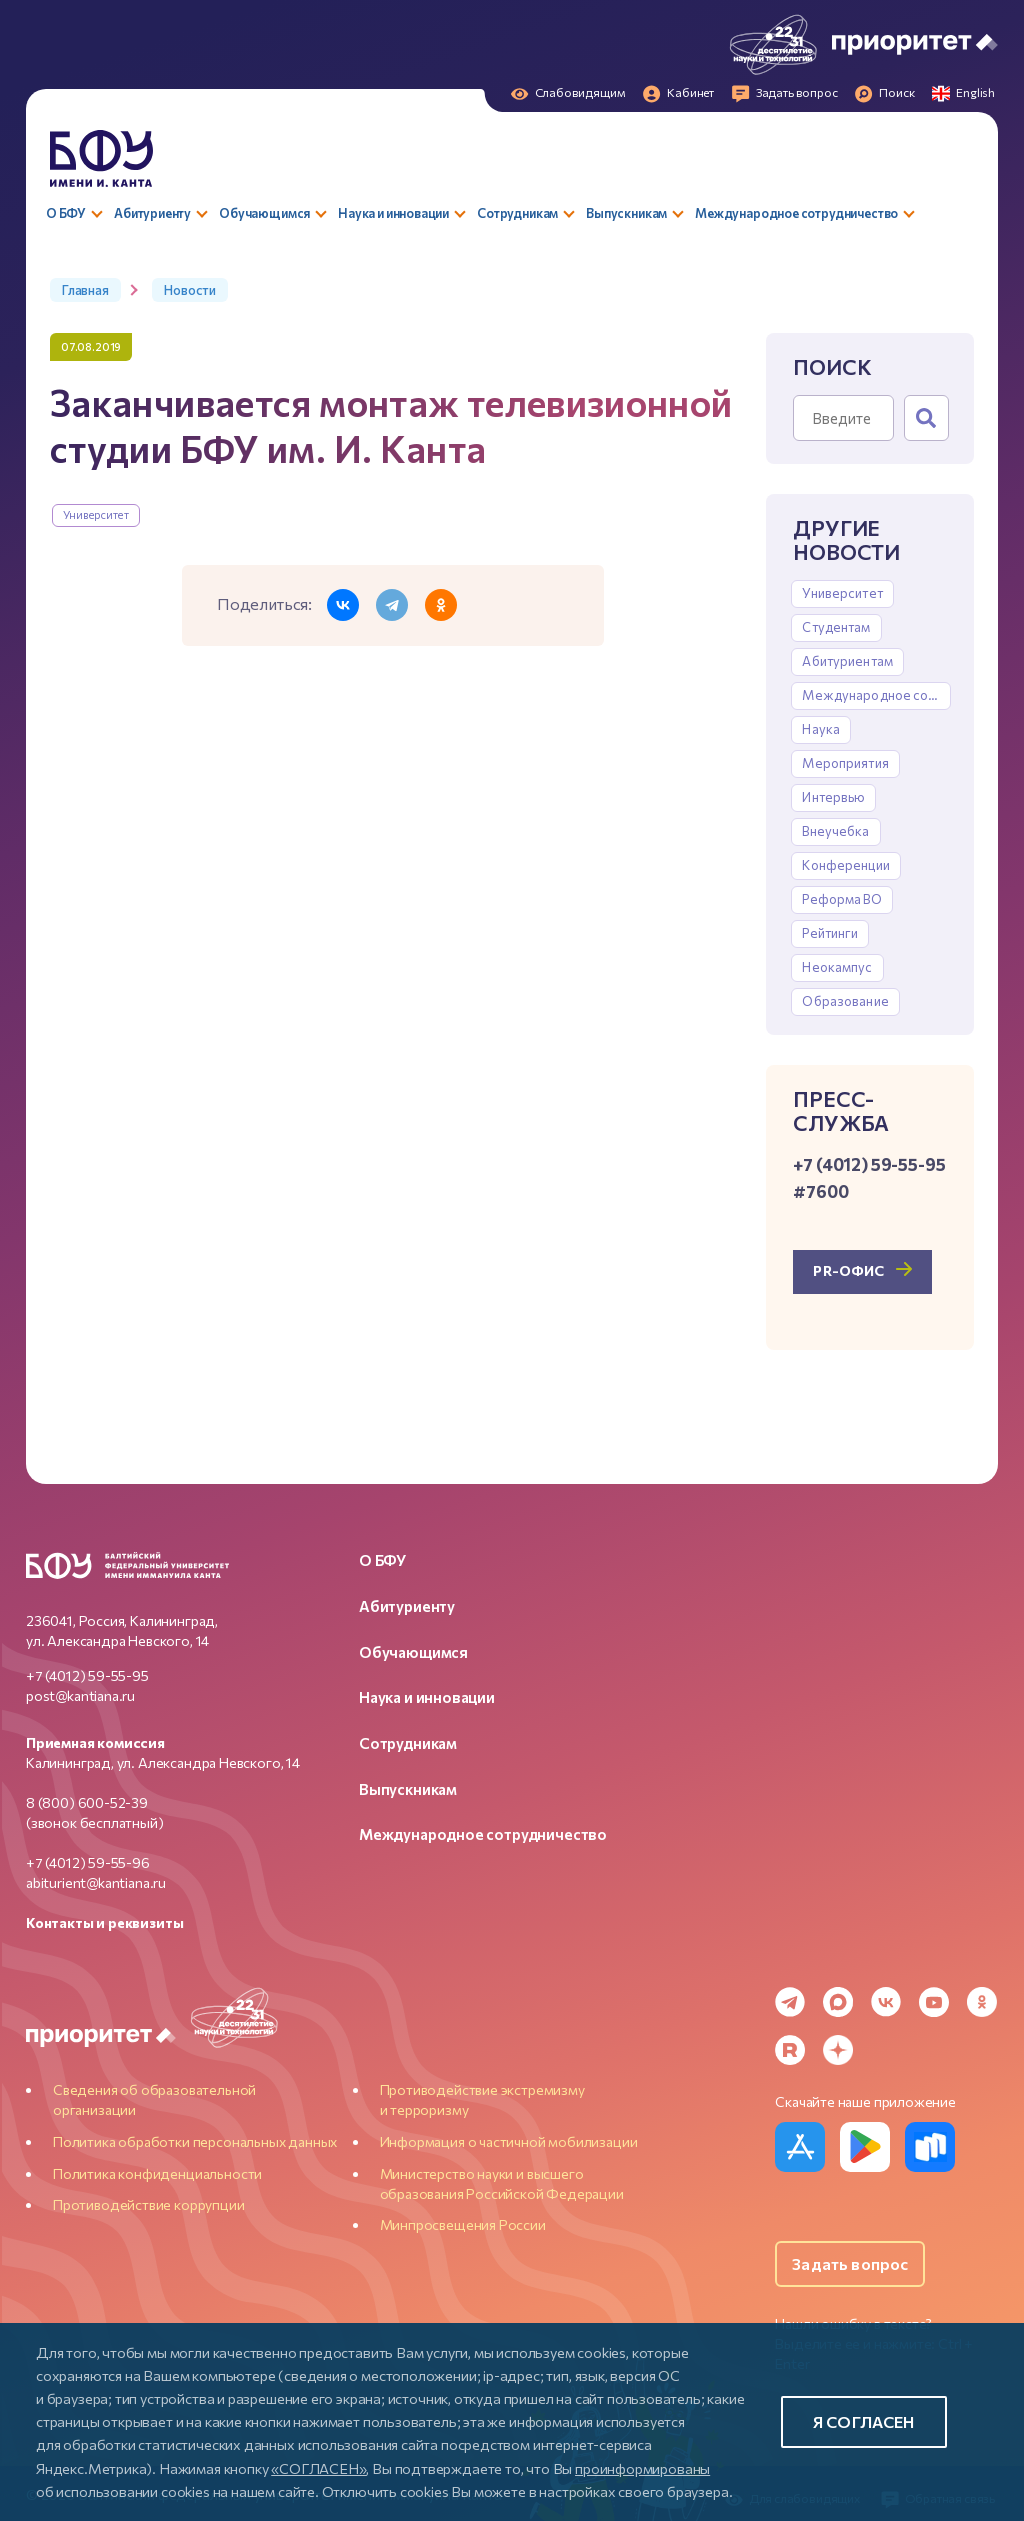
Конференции (845, 865)
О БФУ (382, 1560)
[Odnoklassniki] (982, 2002)
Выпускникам (408, 1789)
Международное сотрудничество (876, 695)
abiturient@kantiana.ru (96, 1882)
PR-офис (848, 1270)
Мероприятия (845, 763)
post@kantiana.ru (80, 1695)
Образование (845, 1001)
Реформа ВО (841, 899)
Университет (96, 514)
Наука (821, 729)
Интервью (833, 797)
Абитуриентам (847, 661)
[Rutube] (790, 2050)
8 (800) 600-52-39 (87, 1802)
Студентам (836, 627)
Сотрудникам (408, 1743)
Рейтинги (830, 933)
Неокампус (837, 967)
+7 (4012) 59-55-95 (87, 1675)
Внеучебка (835, 831)
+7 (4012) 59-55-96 (88, 1862)
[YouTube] (934, 2002)
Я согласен (864, 2421)
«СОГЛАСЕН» (318, 2468)
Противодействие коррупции (149, 2204)
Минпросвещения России (463, 2224)
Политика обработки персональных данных (195, 2141)
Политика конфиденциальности (157, 2173)
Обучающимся (413, 1652)
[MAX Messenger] (838, 2002)
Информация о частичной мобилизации (509, 2141)
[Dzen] (838, 2050)
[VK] (886, 2002)
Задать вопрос (850, 2263)
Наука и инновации (427, 1697)
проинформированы (642, 2468)
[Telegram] (790, 2002)
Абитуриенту (407, 1606)
